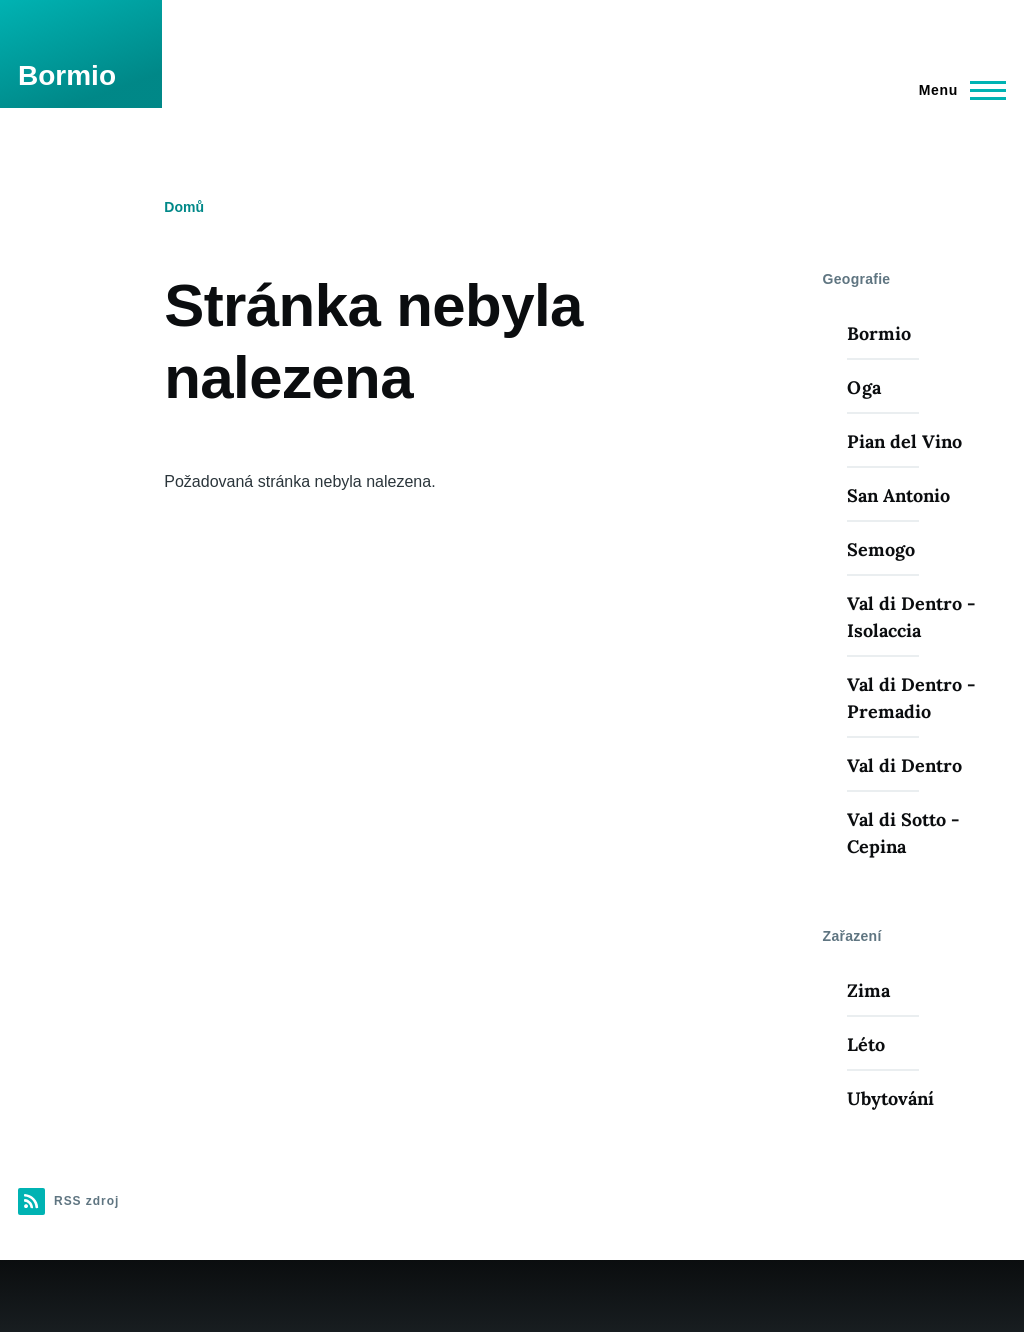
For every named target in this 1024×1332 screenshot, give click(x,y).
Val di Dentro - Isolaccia (911, 617)
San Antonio (898, 495)
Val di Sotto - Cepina (903, 833)
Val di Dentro (904, 765)
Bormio (67, 75)
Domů (184, 207)
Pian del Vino (904, 441)
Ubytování (890, 1098)
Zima (868, 990)
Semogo (881, 549)
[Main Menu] (956, 90)
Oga (864, 387)
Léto (866, 1044)
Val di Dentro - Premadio (911, 698)
